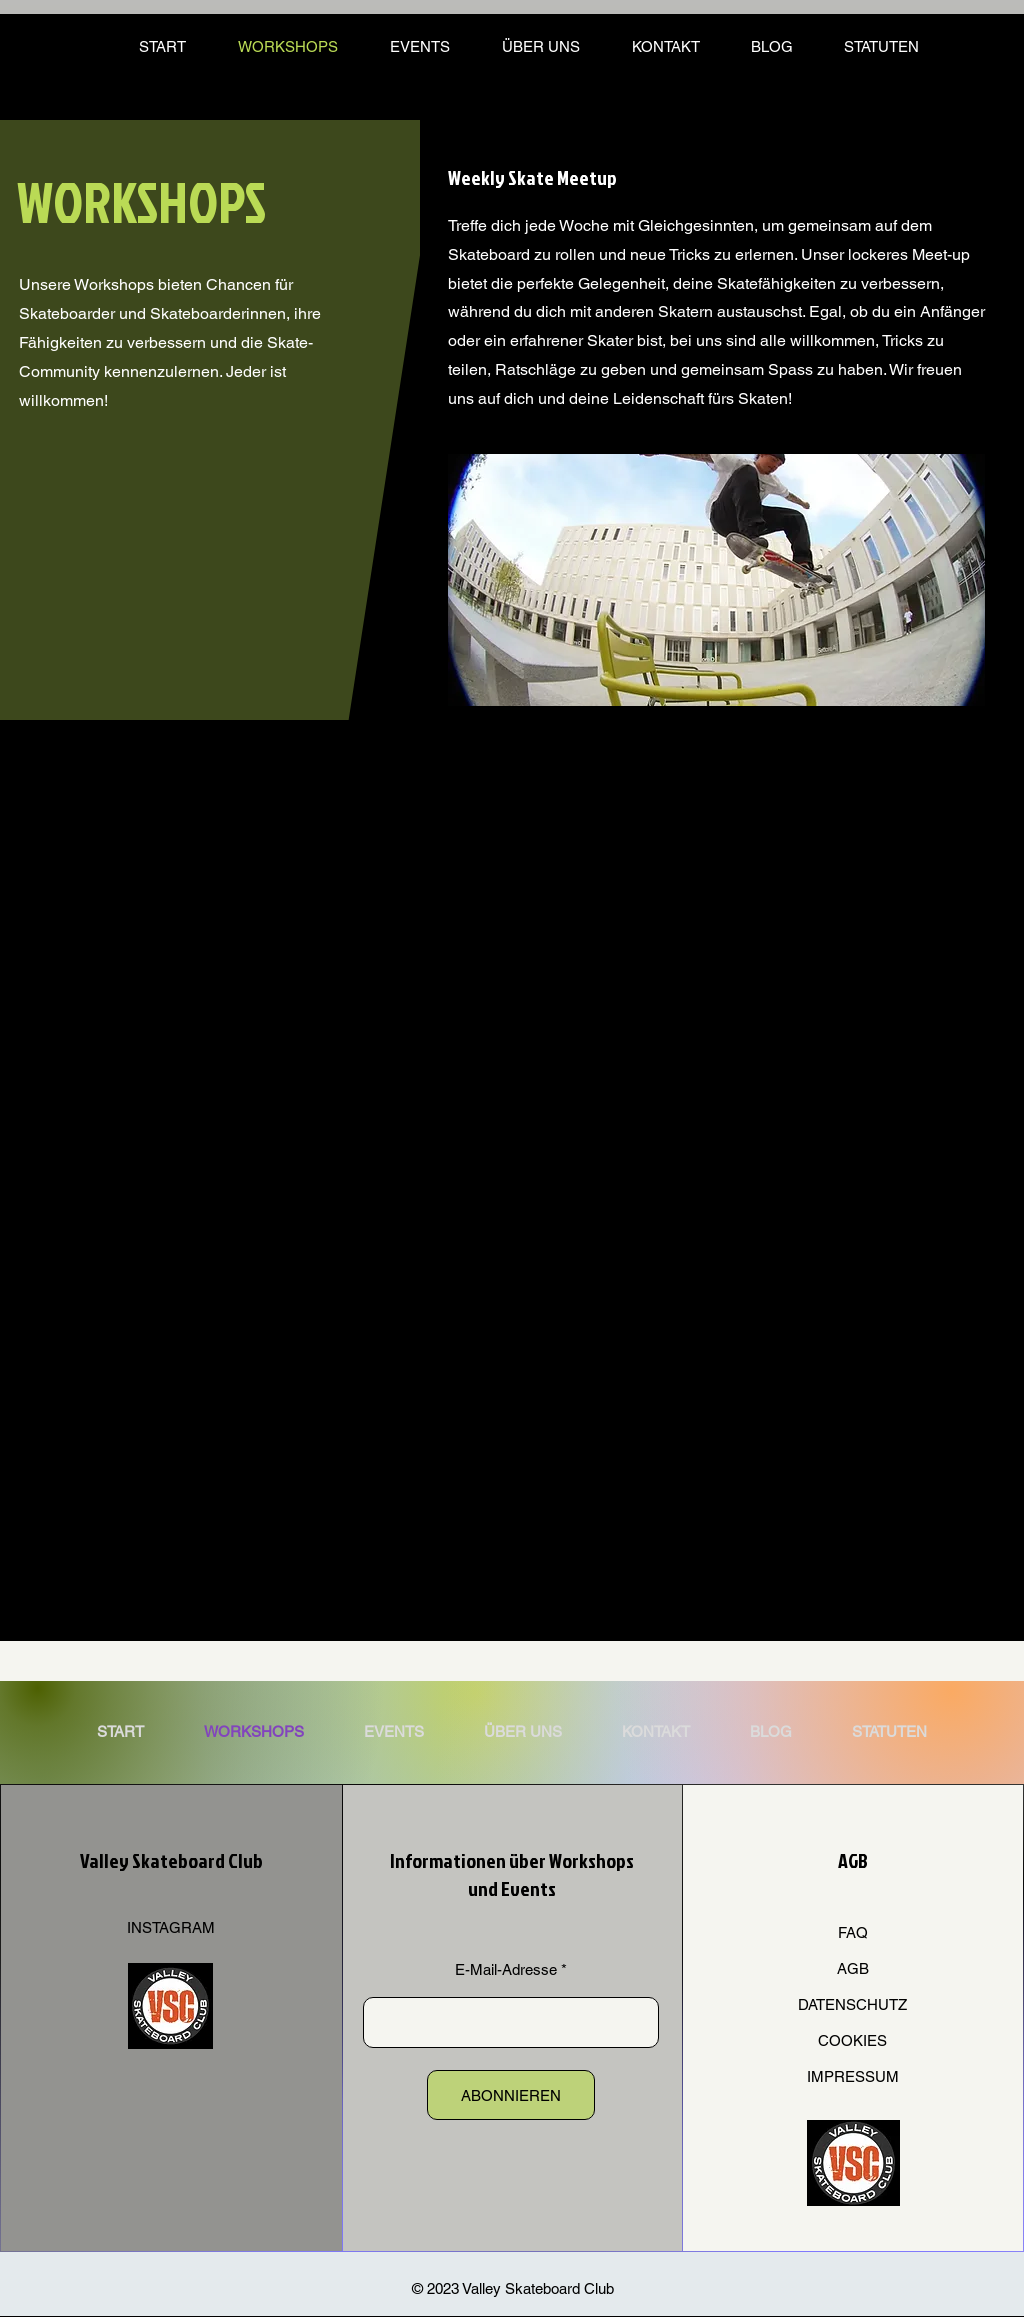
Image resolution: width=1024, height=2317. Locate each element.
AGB (853, 1968)
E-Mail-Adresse (506, 1969)
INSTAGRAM (171, 1927)
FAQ (853, 1932)
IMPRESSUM (853, 2076)
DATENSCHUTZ (852, 2004)
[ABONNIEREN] (511, 2095)
